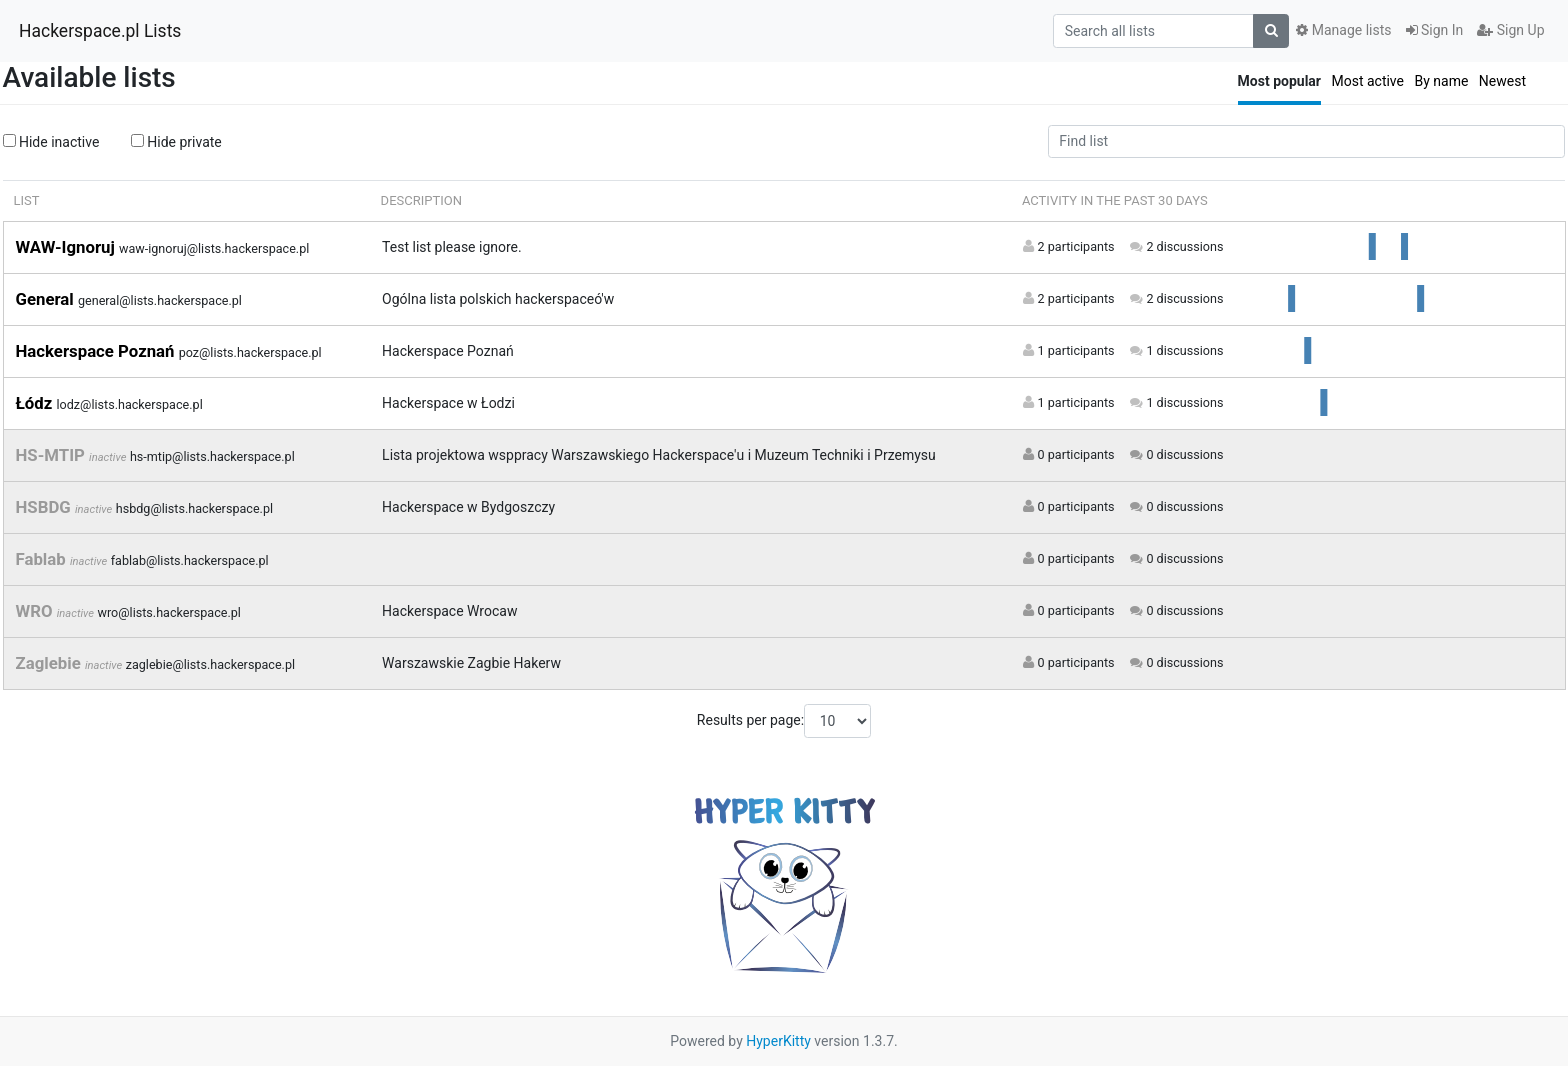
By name (1441, 81)
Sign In (1435, 30)
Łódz (36, 403)
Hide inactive (51, 142)
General (47, 299)
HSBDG (45, 507)
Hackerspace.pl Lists (100, 31)
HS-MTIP (53, 455)
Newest (1502, 81)
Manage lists (1343, 30)
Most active (1367, 81)
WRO (36, 611)
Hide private (176, 142)
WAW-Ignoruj (67, 247)
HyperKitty (778, 1041)
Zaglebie (50, 663)
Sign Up (1510, 30)
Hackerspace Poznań (97, 351)
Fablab (43, 559)
